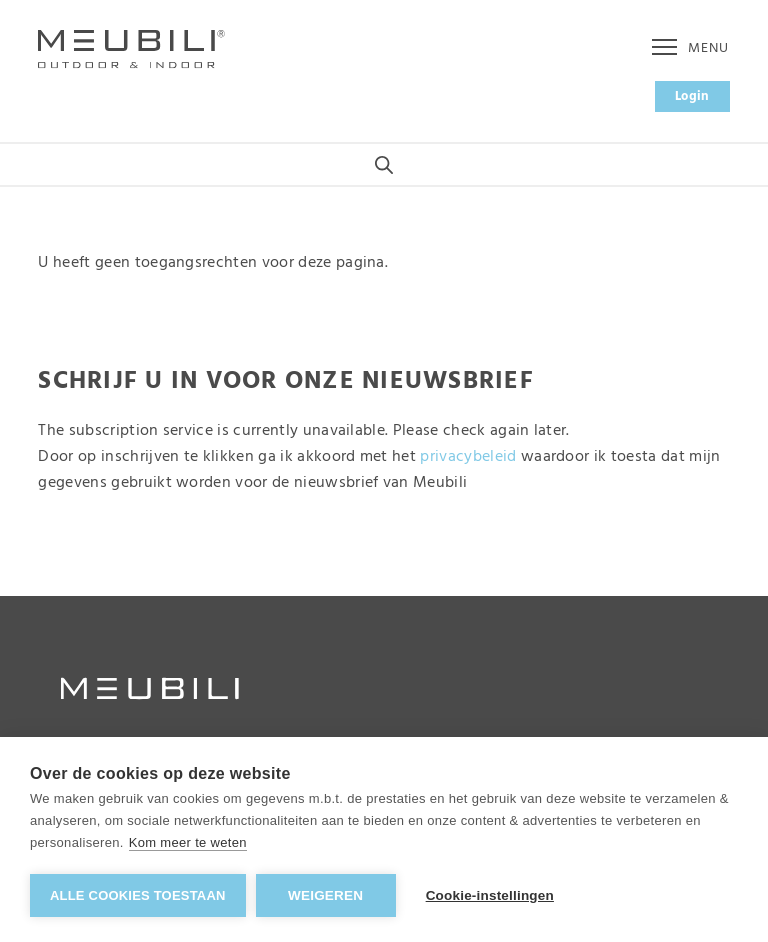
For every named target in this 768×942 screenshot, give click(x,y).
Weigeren (325, 895)
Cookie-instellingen (490, 895)
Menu (690, 48)
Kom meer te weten (188, 842)
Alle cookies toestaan (138, 895)
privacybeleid (468, 457)
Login (692, 96)
